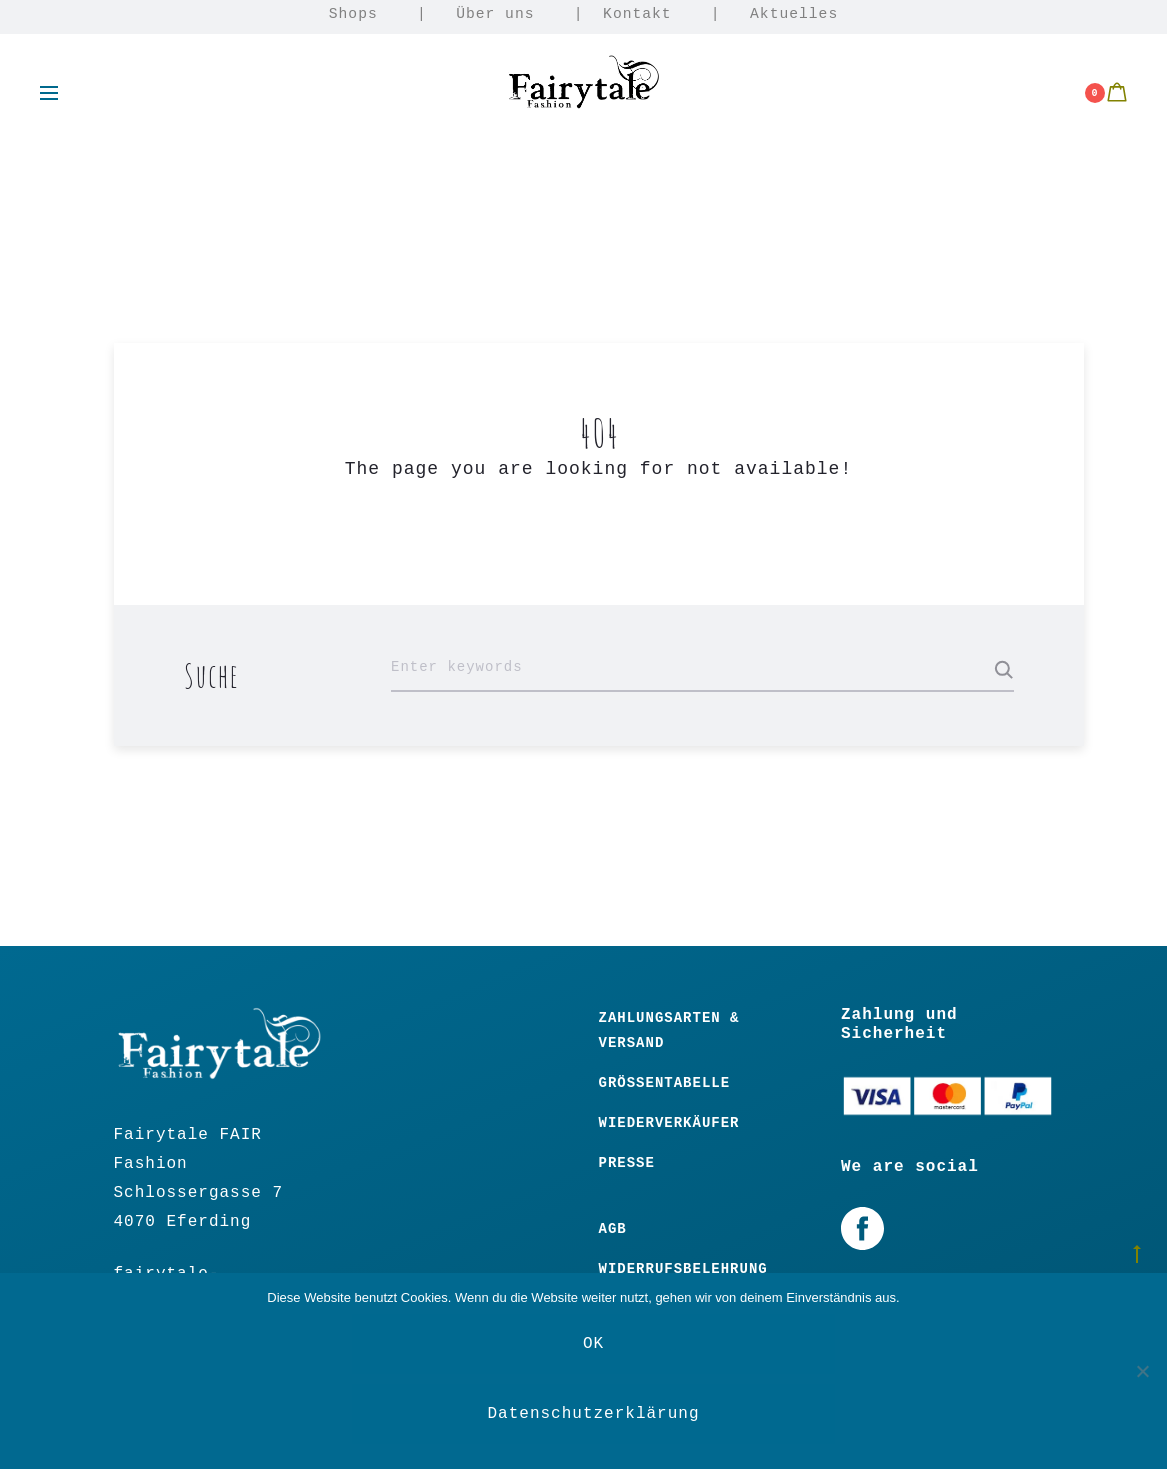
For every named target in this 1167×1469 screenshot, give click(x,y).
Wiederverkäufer (669, 1123)
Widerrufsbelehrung (683, 1269)
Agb (613, 1229)
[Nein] (1142, 1371)
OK (593, 1344)
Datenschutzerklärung (593, 1414)
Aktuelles (794, 14)
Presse (627, 1163)
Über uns (495, 14)
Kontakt (637, 14)
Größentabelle (665, 1083)
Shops (353, 14)
